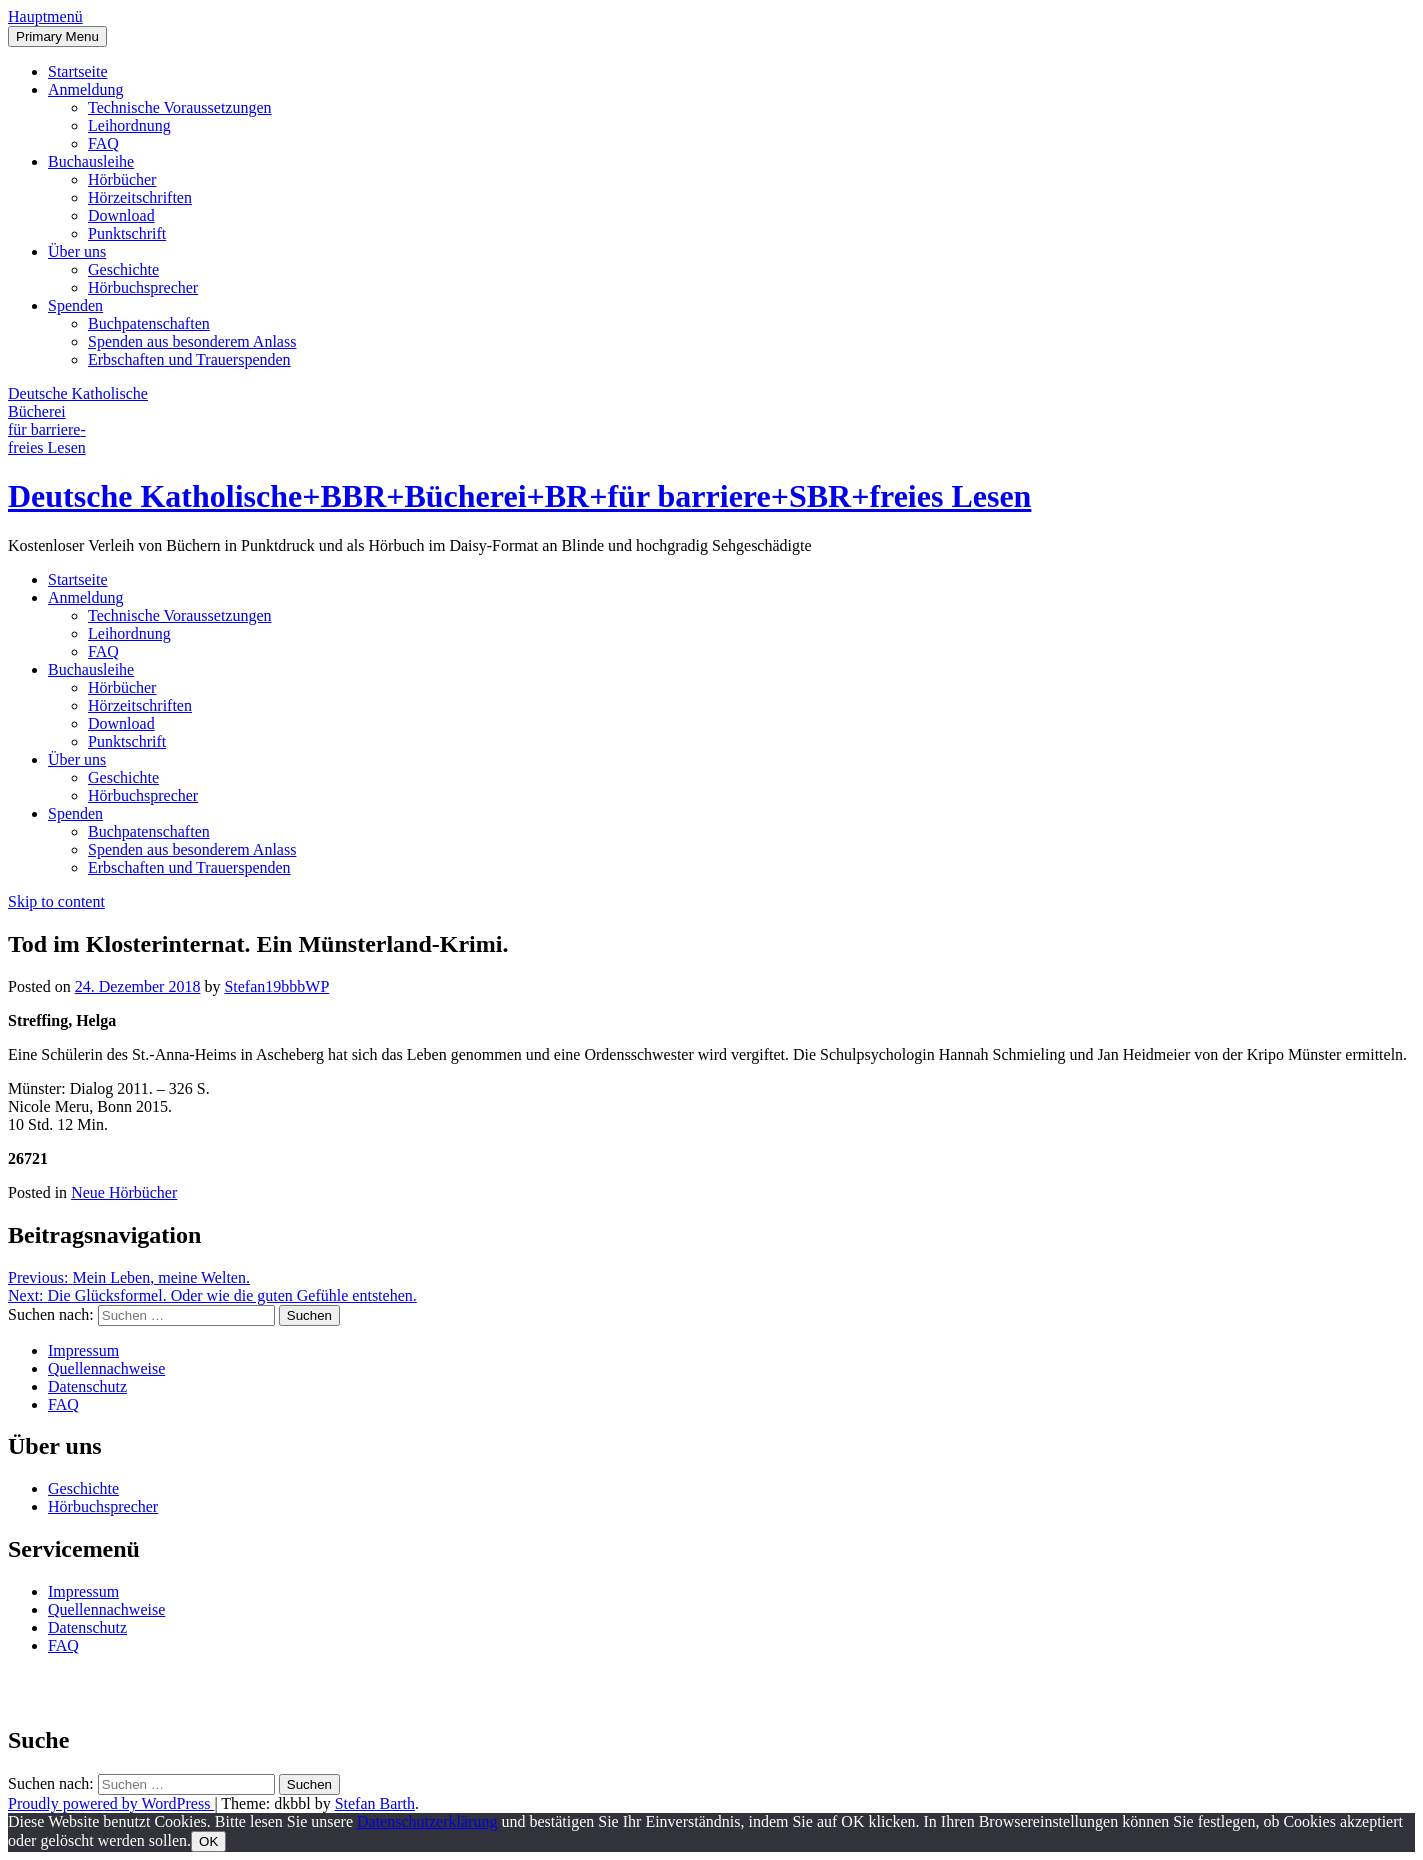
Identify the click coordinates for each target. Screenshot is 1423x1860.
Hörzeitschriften (140, 197)
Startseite (78, 71)
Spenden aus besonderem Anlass (192, 341)
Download (121, 215)
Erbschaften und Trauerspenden (189, 359)
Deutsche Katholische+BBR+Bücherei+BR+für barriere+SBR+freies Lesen (519, 496)
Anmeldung (86, 89)
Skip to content (56, 901)
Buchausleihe (91, 161)
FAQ (103, 143)
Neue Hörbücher (124, 1192)
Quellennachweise (106, 1368)
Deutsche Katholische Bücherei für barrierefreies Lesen (78, 420)
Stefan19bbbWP (276, 986)
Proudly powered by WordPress (111, 1803)
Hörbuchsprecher (143, 287)
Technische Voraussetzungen (180, 107)
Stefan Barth (375, 1803)
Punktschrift (127, 233)
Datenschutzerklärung (427, 1821)
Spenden (75, 305)
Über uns (77, 251)
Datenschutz (87, 1386)
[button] (45, 16)
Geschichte (123, 269)
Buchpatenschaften (149, 323)
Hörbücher (122, 179)
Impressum (83, 1350)
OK (208, 1841)
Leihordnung (129, 125)
